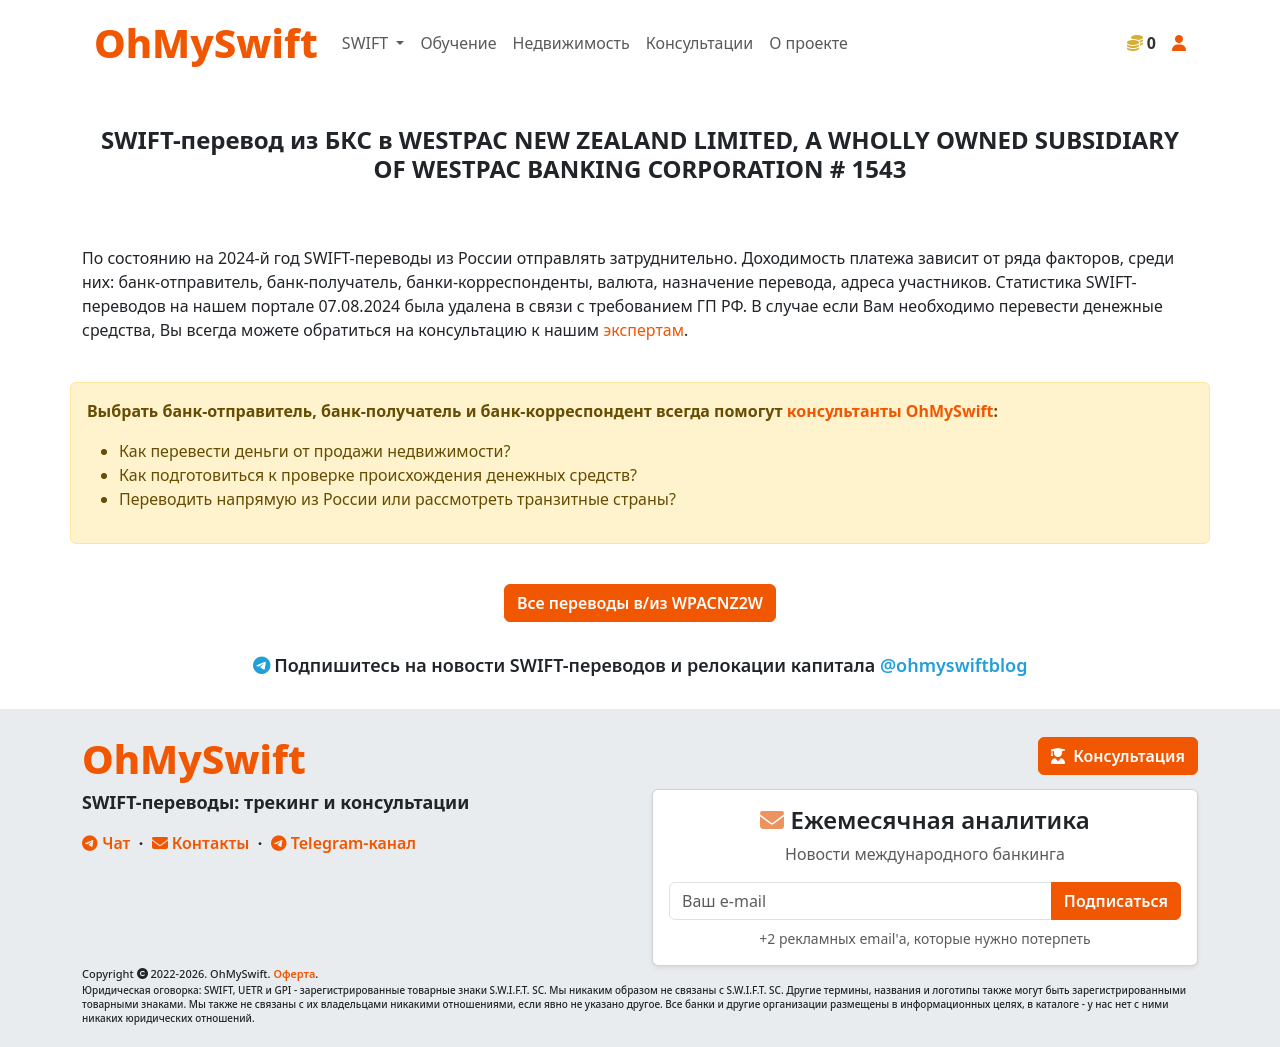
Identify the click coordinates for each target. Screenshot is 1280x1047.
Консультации (699, 43)
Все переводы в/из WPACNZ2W (640, 603)
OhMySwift (206, 42)
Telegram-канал (343, 843)
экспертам (643, 330)
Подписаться (1116, 901)
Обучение (458, 43)
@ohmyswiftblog (954, 665)
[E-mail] (860, 901)
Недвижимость (571, 43)
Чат (106, 843)
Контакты (201, 843)
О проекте (808, 43)
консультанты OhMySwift (890, 411)
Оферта (294, 973)
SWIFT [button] (367, 43)
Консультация (1118, 756)
